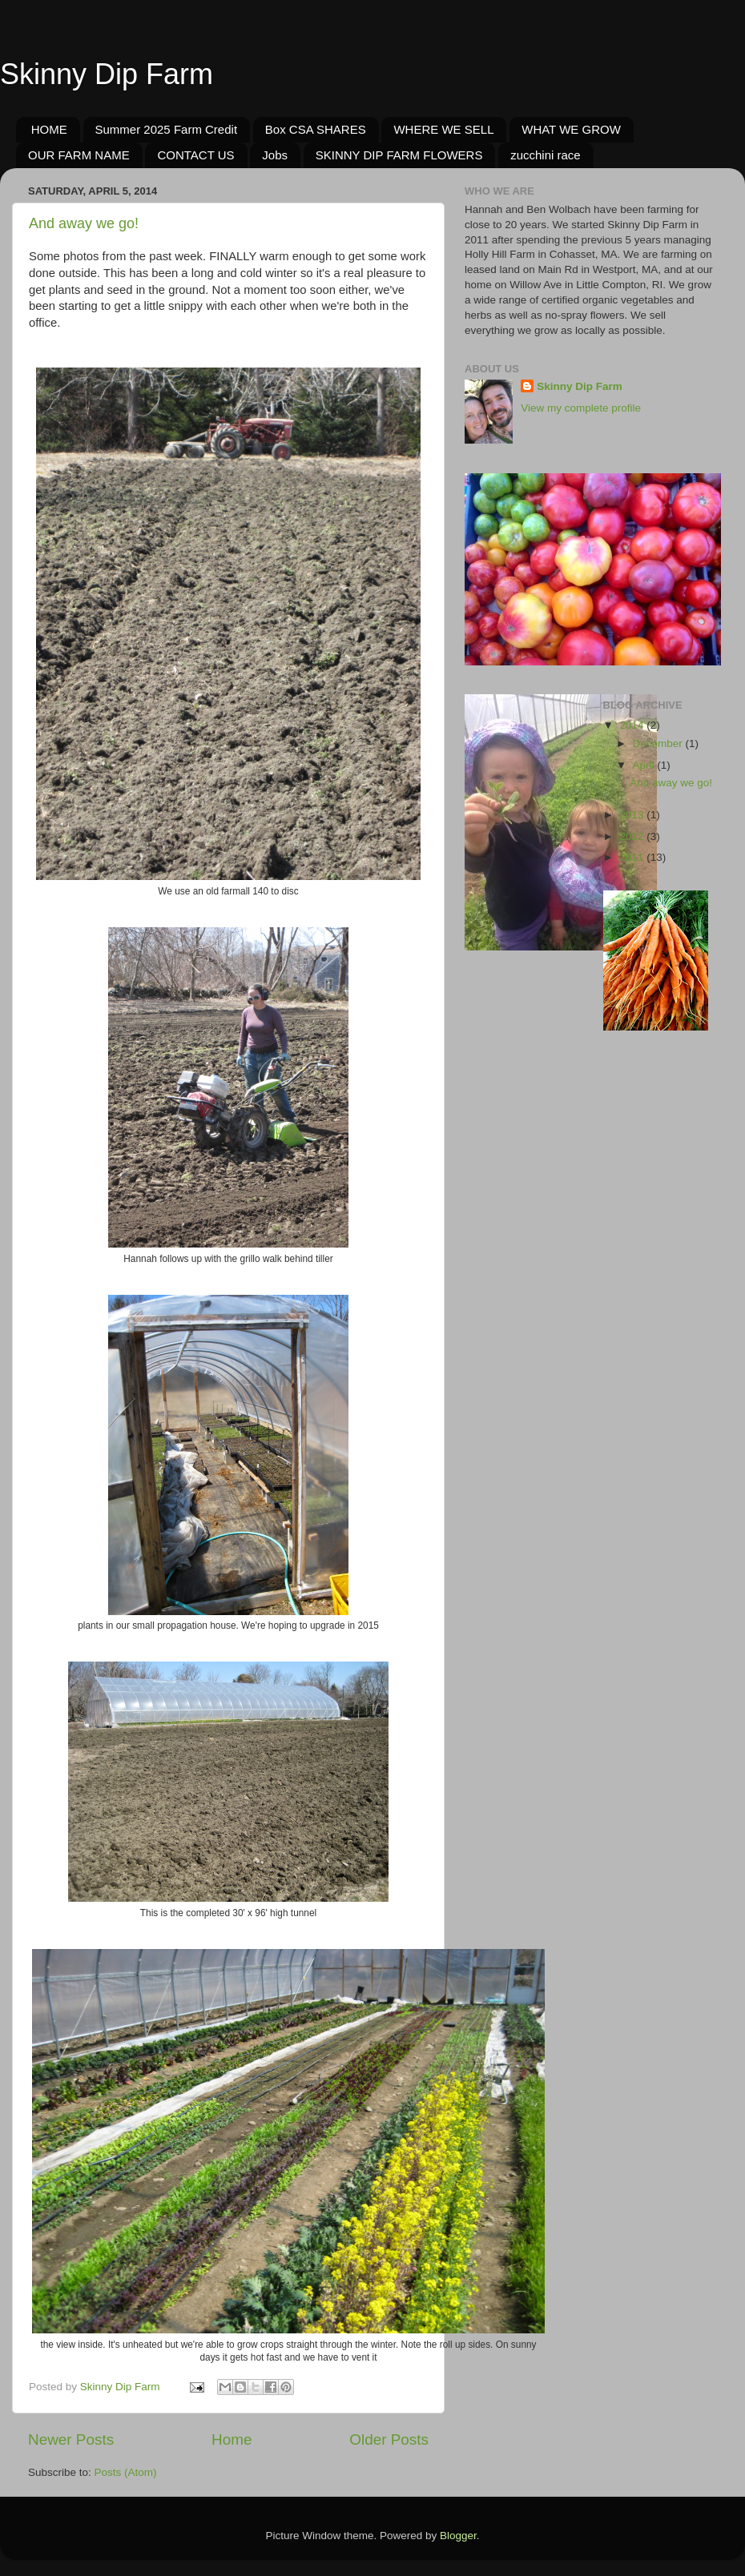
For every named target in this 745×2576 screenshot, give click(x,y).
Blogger (458, 2536)
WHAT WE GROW (571, 129)
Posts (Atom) (126, 2472)
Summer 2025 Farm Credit (166, 129)
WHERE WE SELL (443, 129)
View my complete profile (581, 408)
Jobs (275, 155)
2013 (632, 815)
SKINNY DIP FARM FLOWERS (399, 155)
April (645, 765)
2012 (632, 836)
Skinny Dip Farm (106, 74)
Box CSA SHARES (315, 129)
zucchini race (545, 155)
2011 (632, 857)
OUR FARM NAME (79, 155)
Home (231, 2439)
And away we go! (84, 223)
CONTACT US (195, 155)
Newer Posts (71, 2439)
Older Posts (389, 2439)
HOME (49, 129)
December (659, 743)
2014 (632, 725)
